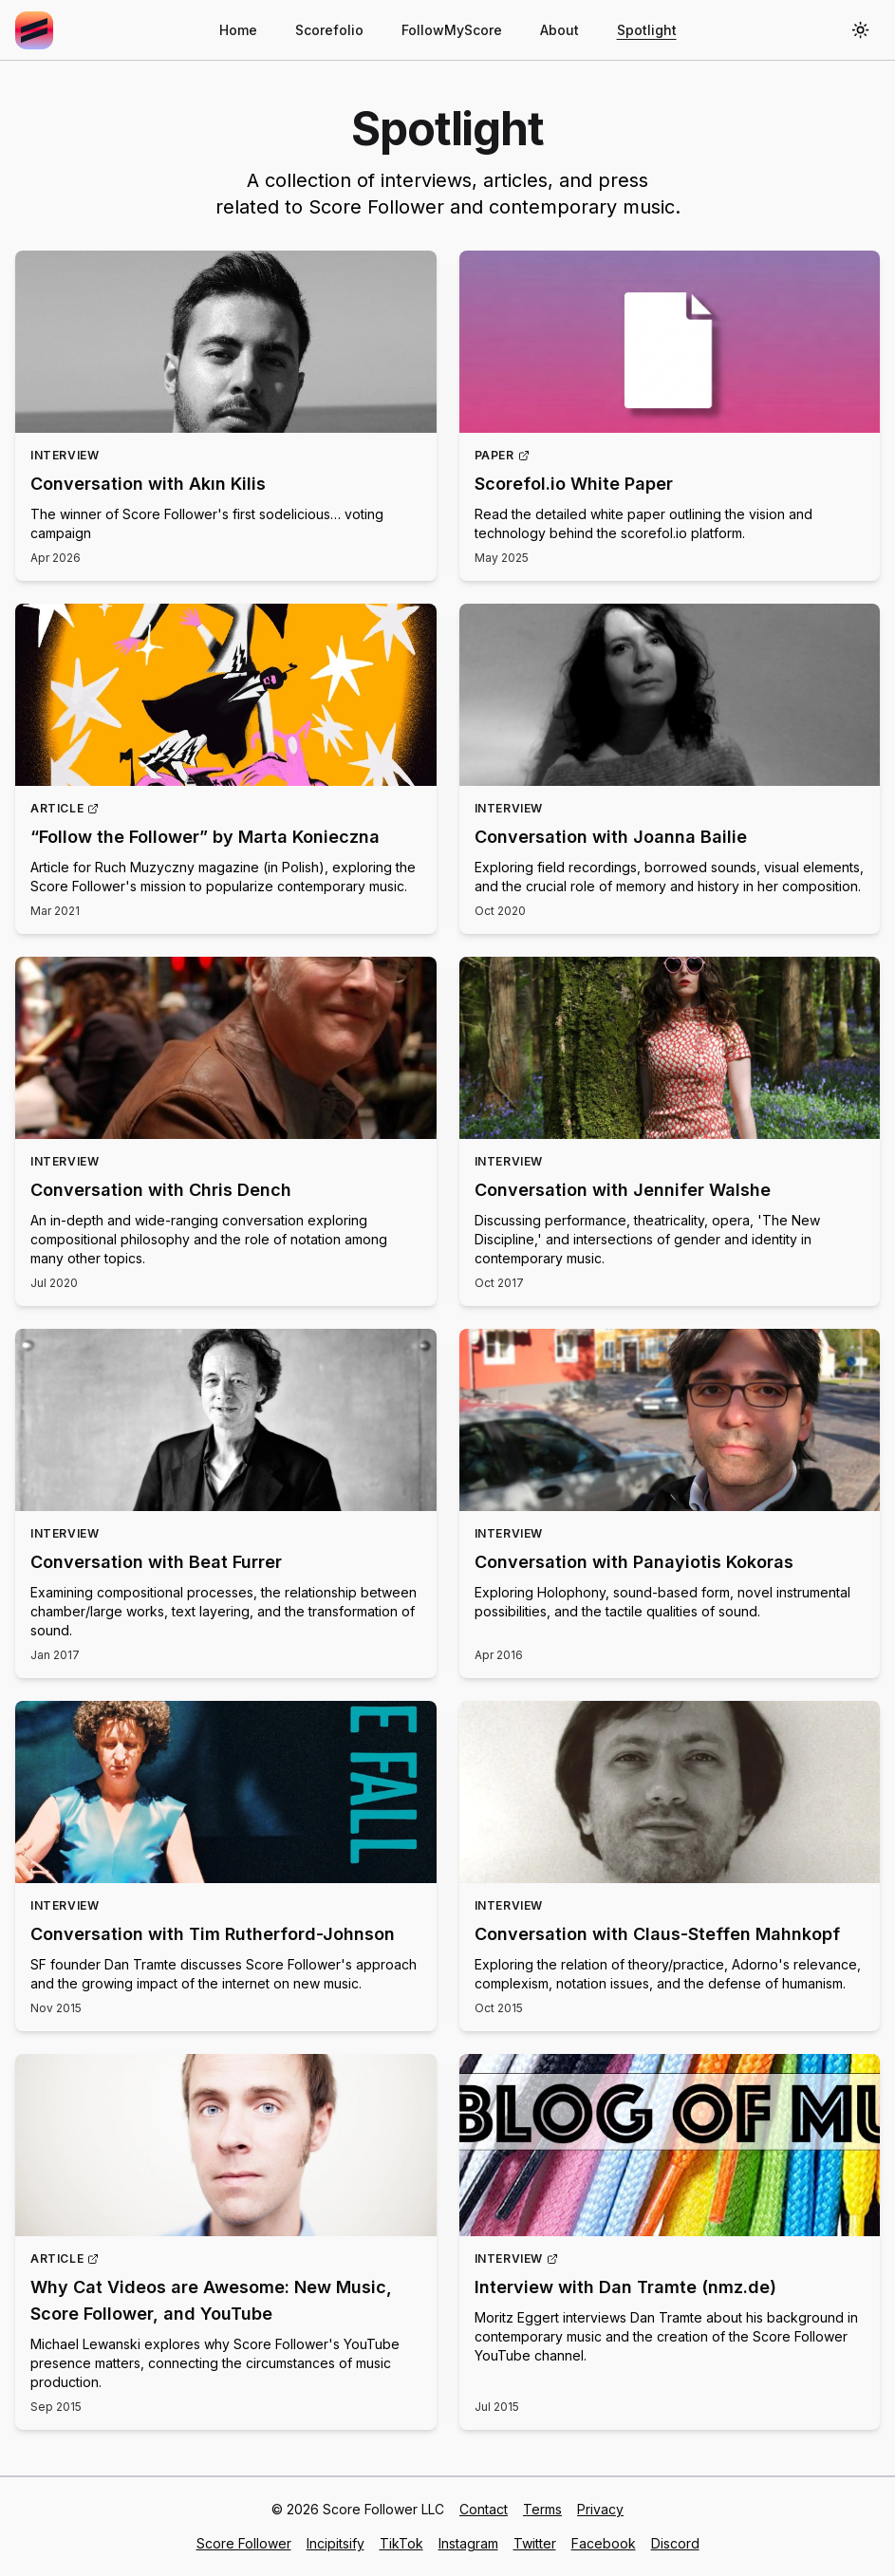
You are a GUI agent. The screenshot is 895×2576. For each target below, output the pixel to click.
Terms (542, 2509)
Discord (675, 2543)
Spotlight (647, 30)
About (559, 30)
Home (238, 30)
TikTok (401, 2543)
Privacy (600, 2509)
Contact (483, 2509)
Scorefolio (329, 30)
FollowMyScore (451, 30)
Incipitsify (335, 2543)
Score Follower (243, 2543)
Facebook (603, 2543)
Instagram (468, 2543)
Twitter (534, 2543)
